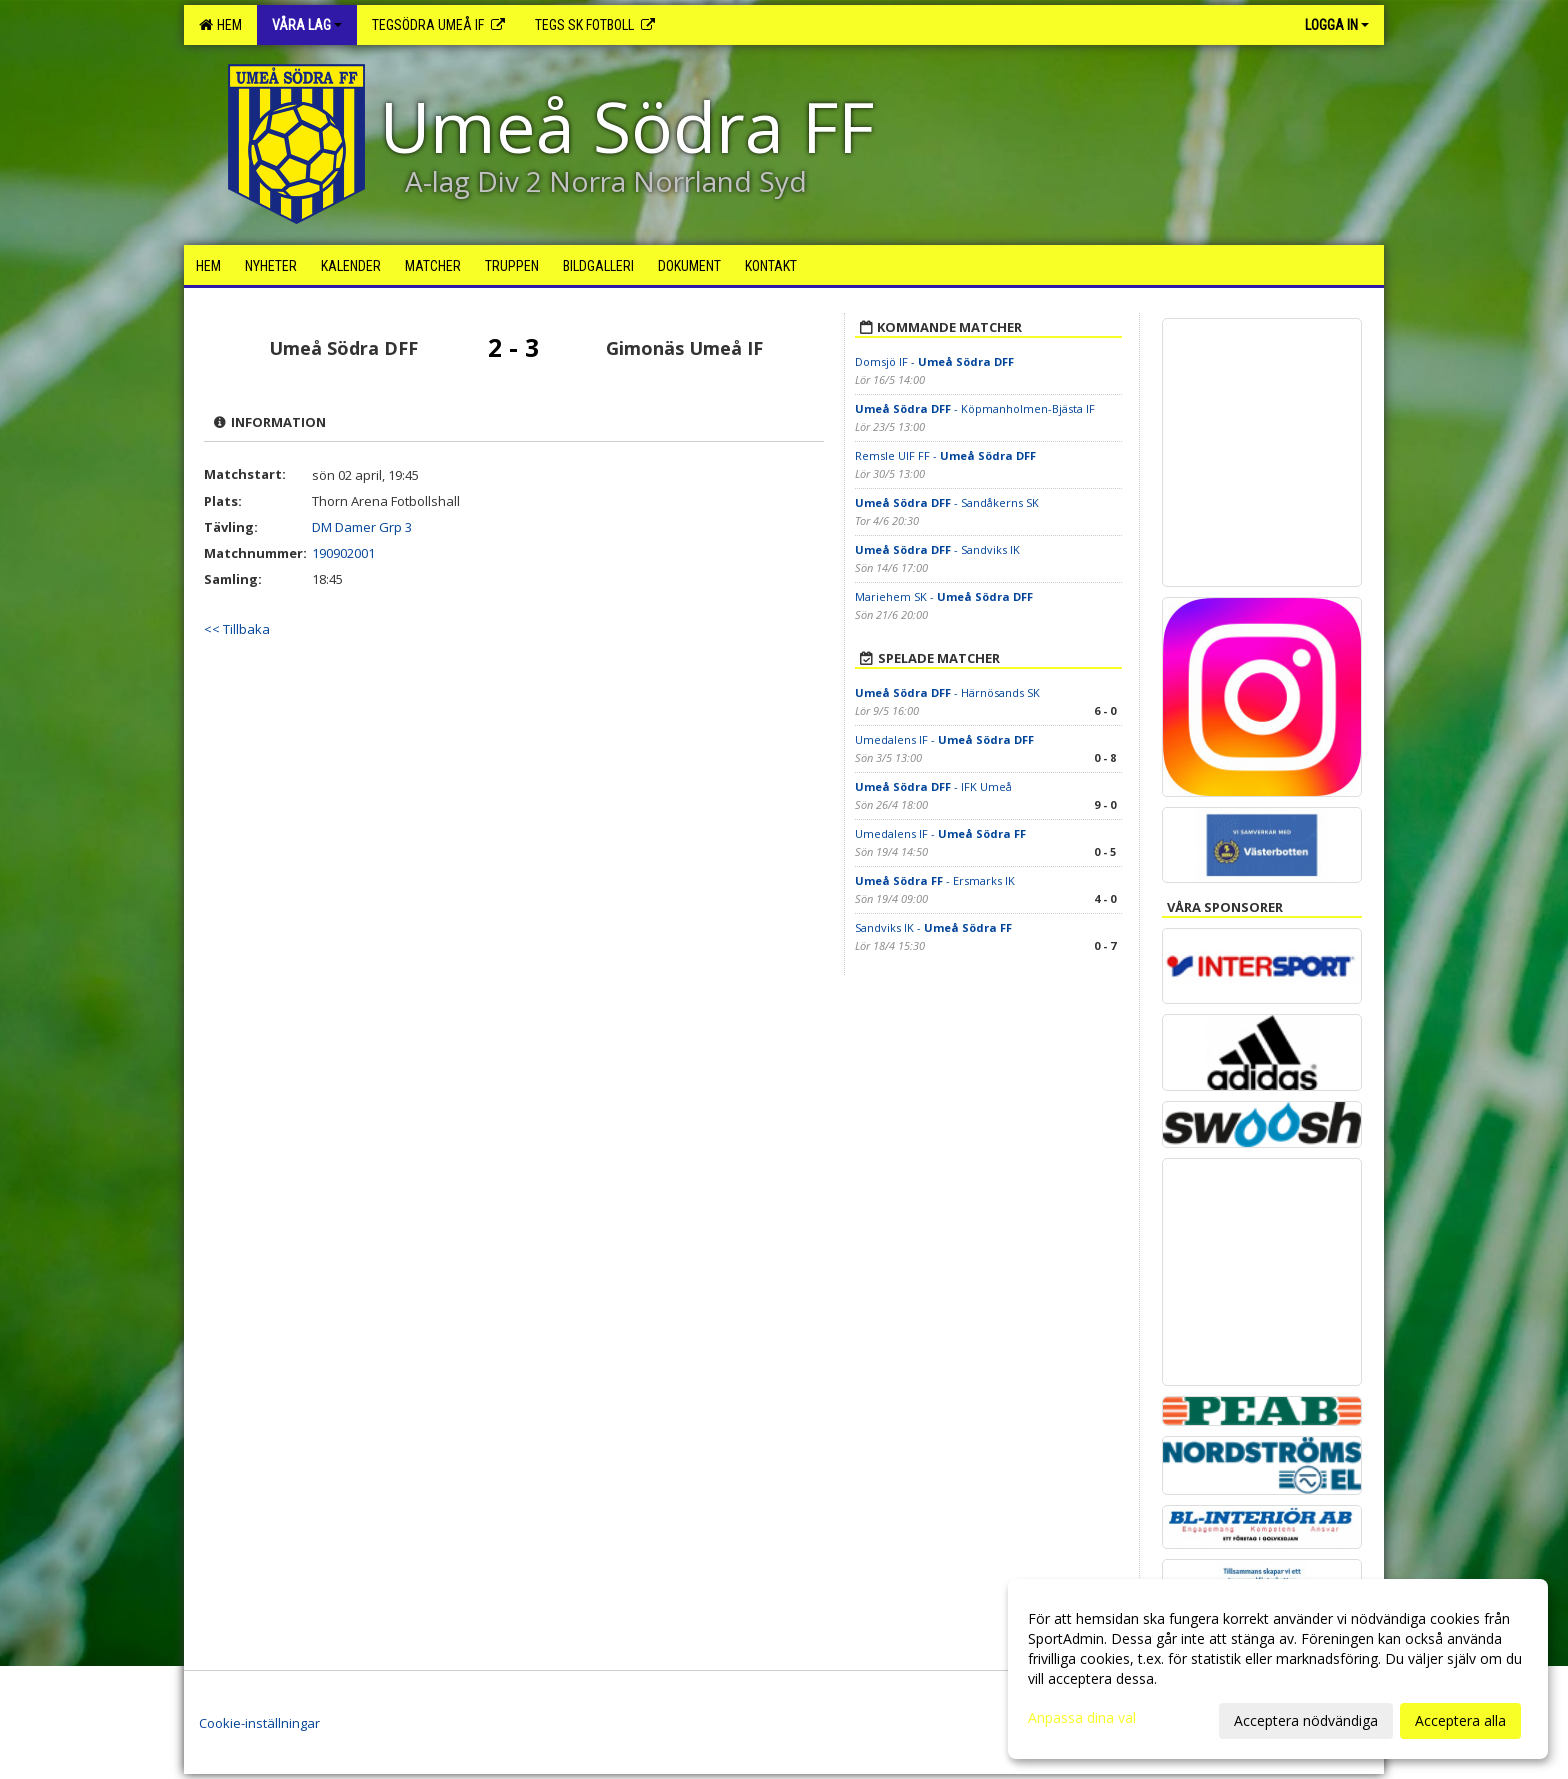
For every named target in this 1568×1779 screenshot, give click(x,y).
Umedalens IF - (944, 739)
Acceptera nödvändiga (1306, 1720)
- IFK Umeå (933, 786)
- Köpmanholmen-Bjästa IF (975, 408)
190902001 (343, 553)
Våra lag (307, 25)
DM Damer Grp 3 (362, 527)
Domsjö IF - (934, 361)
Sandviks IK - (933, 927)
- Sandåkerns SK (947, 502)
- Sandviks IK (937, 549)
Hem (220, 25)
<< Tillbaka (237, 629)
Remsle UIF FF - (945, 455)
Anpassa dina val (1082, 1718)
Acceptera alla (1460, 1720)
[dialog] (1278, 1669)
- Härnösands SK (947, 692)
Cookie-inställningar (259, 1723)
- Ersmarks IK (935, 880)
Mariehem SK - (944, 596)
